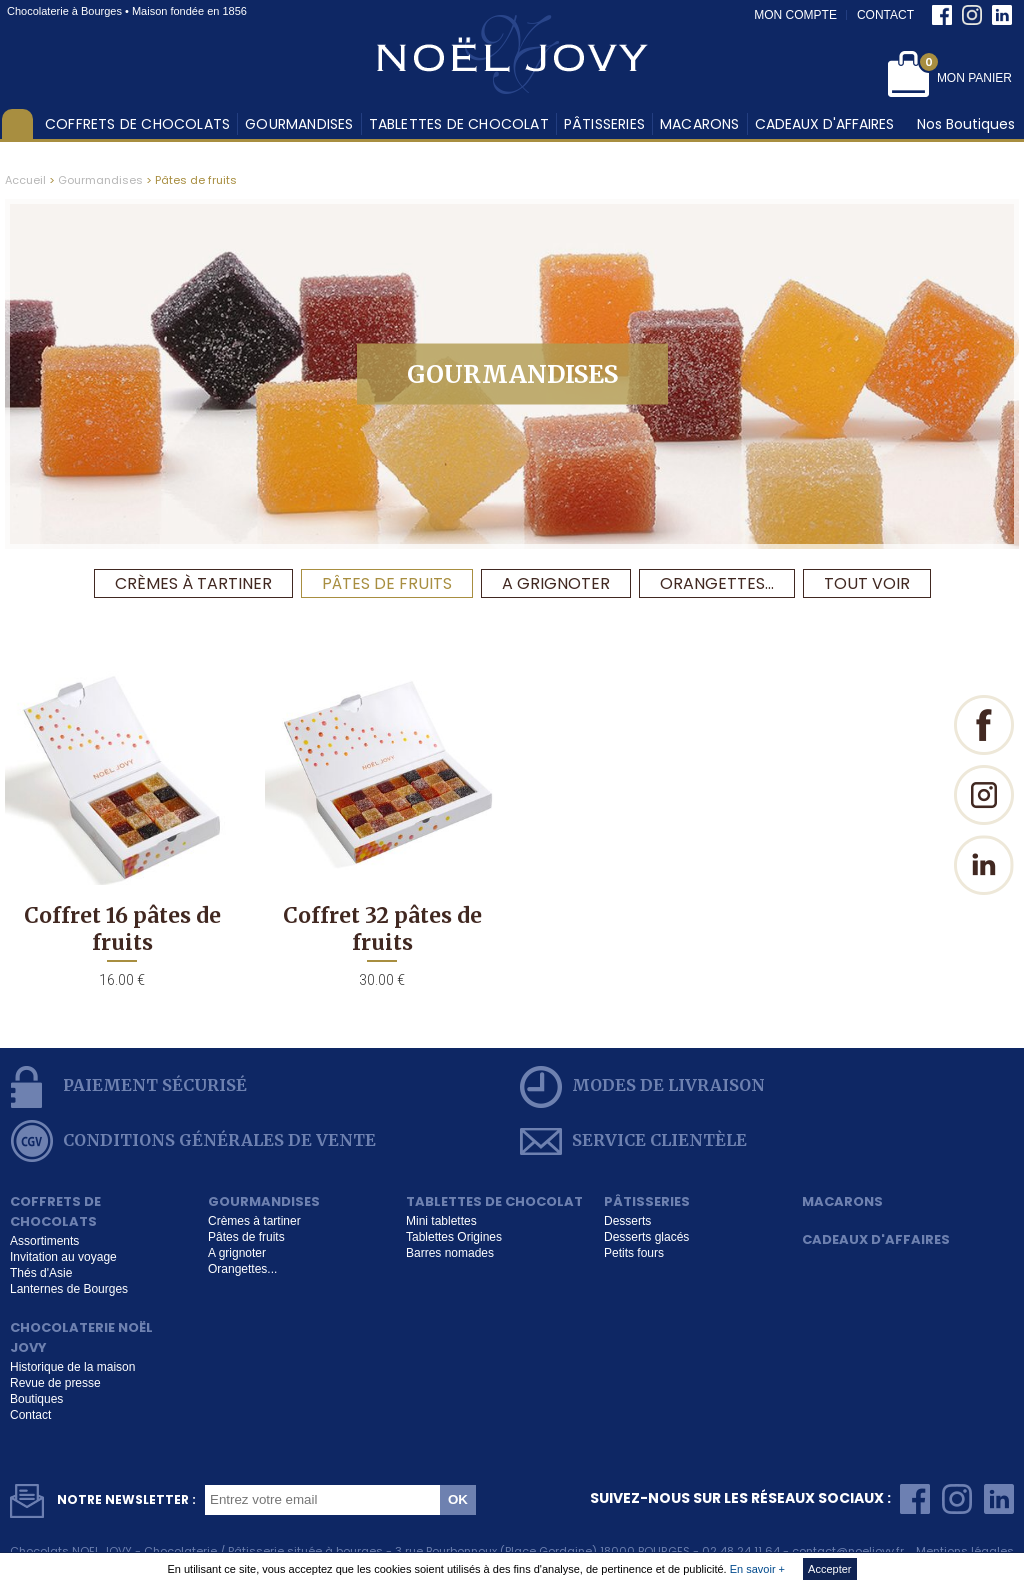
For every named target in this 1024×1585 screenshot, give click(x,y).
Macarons (700, 124)
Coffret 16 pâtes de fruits (122, 929)
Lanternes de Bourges (69, 1289)
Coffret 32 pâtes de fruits (382, 929)
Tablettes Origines (454, 1237)
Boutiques (36, 1399)
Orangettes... (717, 583)
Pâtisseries (604, 124)
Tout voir (867, 583)
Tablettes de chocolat (459, 124)
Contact (885, 15)
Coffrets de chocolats (137, 124)
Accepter (829, 1569)
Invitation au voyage (63, 1257)
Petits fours (634, 1253)
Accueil (17, 124)
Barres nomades (450, 1253)
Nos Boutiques (966, 124)
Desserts (627, 1221)
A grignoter (556, 583)
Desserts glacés (646, 1237)
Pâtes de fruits (387, 583)
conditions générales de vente (193, 1141)
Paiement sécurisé (129, 1087)
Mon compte (795, 15)
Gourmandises (299, 124)
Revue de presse (55, 1383)
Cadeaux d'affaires (824, 124)
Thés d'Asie (41, 1273)
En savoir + (757, 1569)
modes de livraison (642, 1087)
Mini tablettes (441, 1221)
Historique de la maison (72, 1367)
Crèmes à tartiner (193, 583)
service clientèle (633, 1141)
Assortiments (44, 1241)
